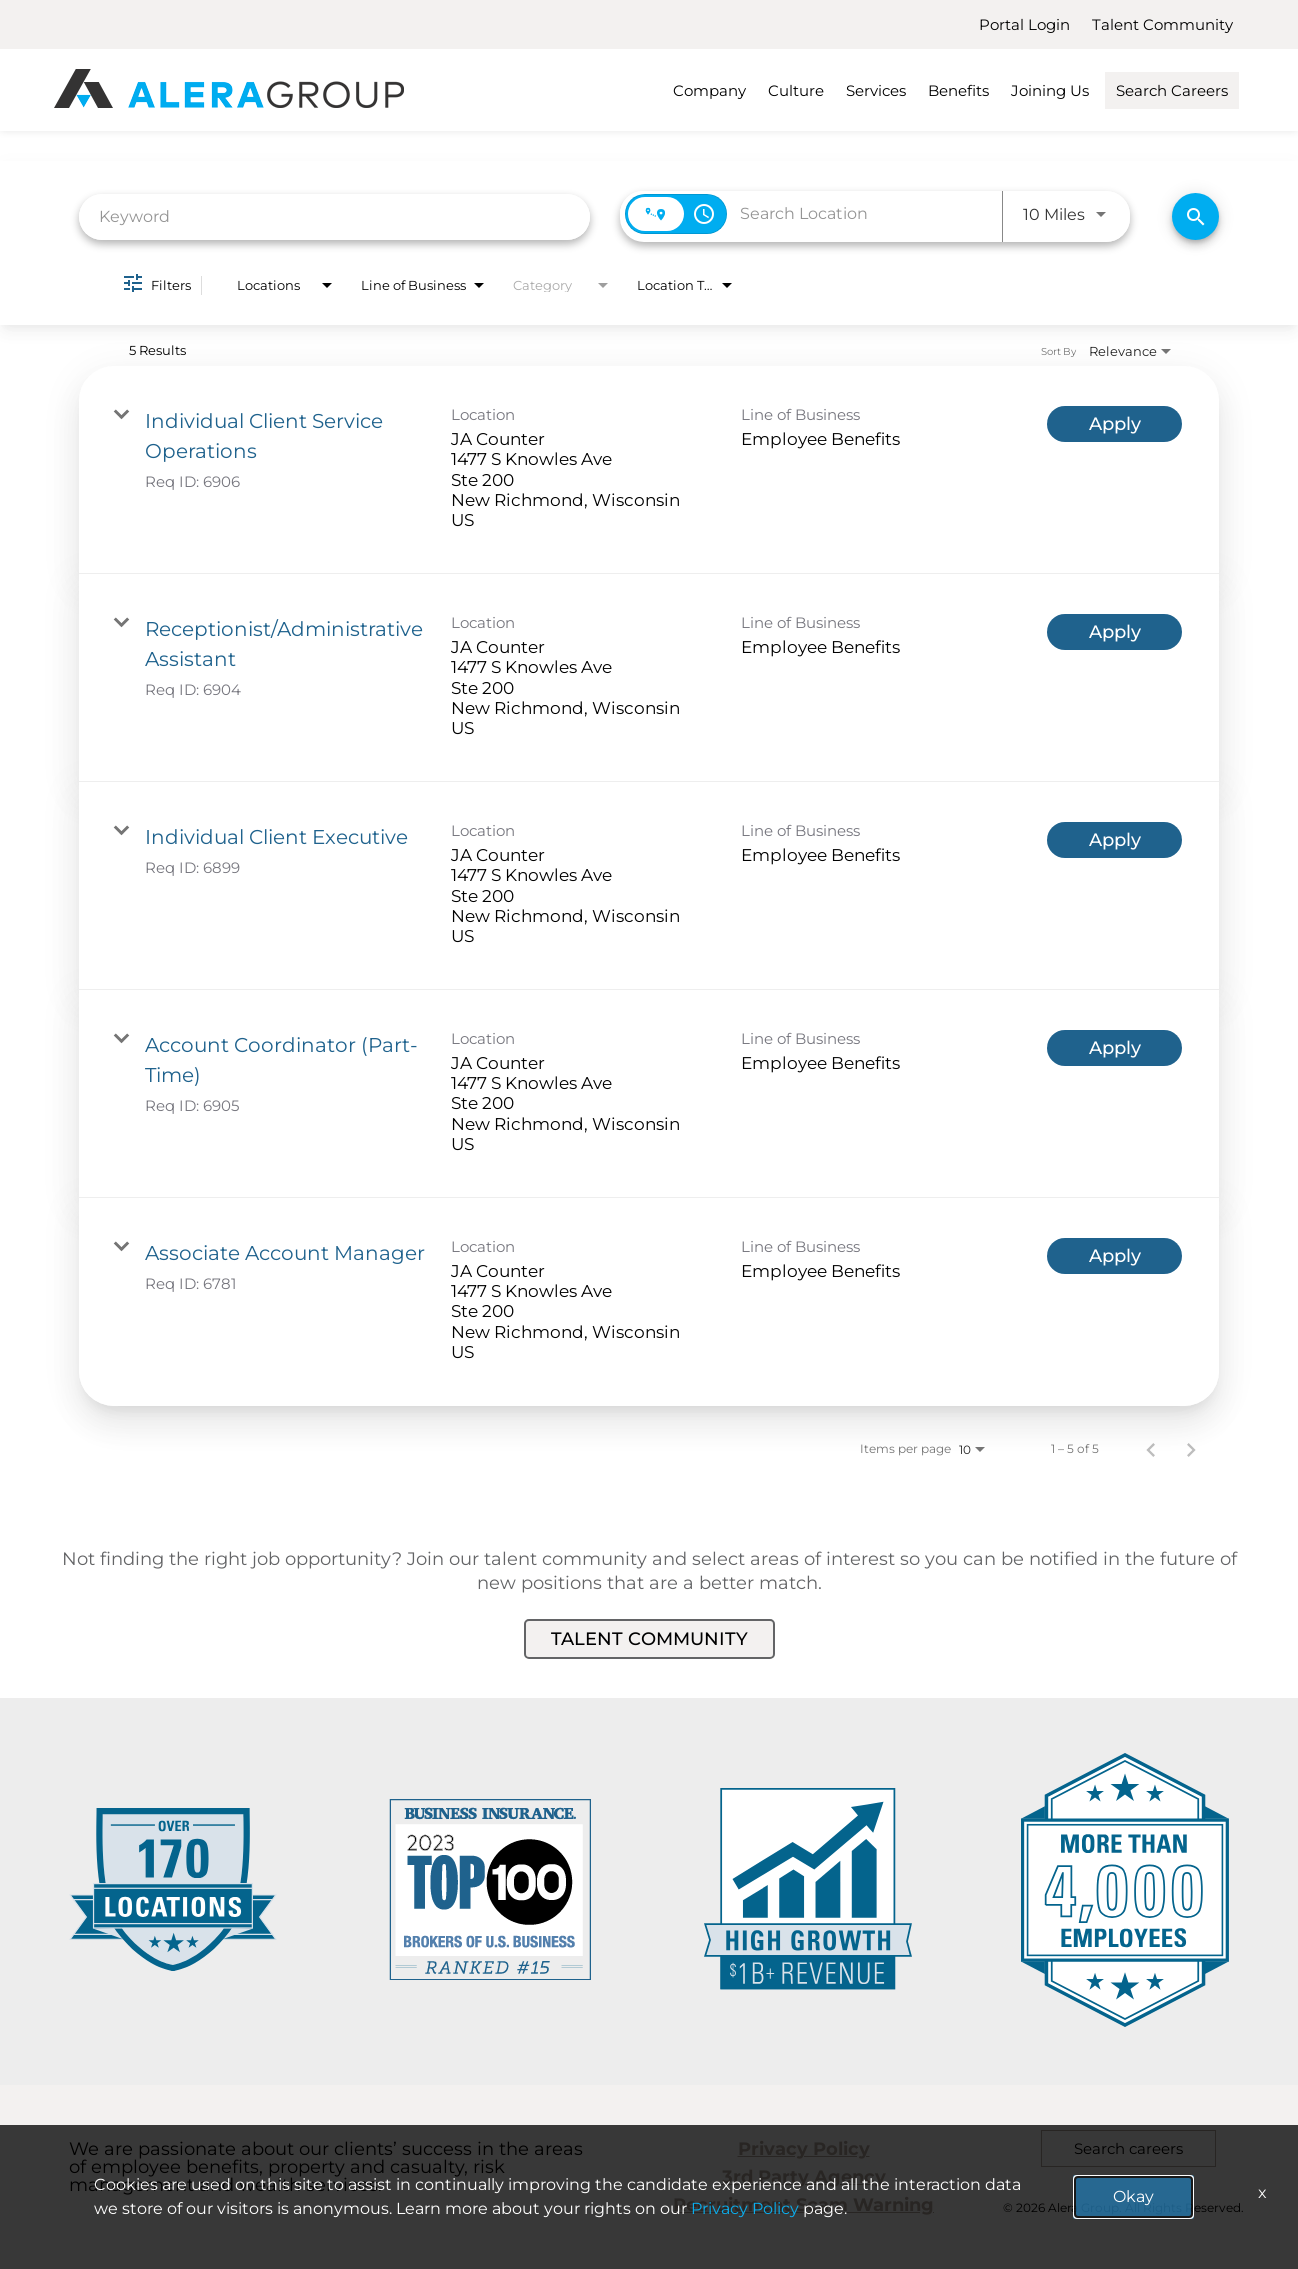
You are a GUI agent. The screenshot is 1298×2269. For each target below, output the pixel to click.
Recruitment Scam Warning (803, 2205)
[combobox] (334, 216)
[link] (649, 470)
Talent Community (1162, 24)
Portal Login (1024, 24)
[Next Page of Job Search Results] (1191, 1449)
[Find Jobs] (1195, 216)
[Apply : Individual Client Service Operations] (1114, 424)
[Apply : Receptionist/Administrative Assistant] (1114, 632)
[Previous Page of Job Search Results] (1151, 1449)
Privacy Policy (804, 2149)
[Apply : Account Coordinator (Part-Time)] (1114, 1048)
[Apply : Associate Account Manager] (1114, 1256)
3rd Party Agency (804, 2177)
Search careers (1128, 2148)
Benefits (958, 90)
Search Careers (1172, 90)
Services (876, 90)
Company (709, 90)
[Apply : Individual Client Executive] (1114, 840)
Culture (796, 90)
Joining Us (1050, 90)
